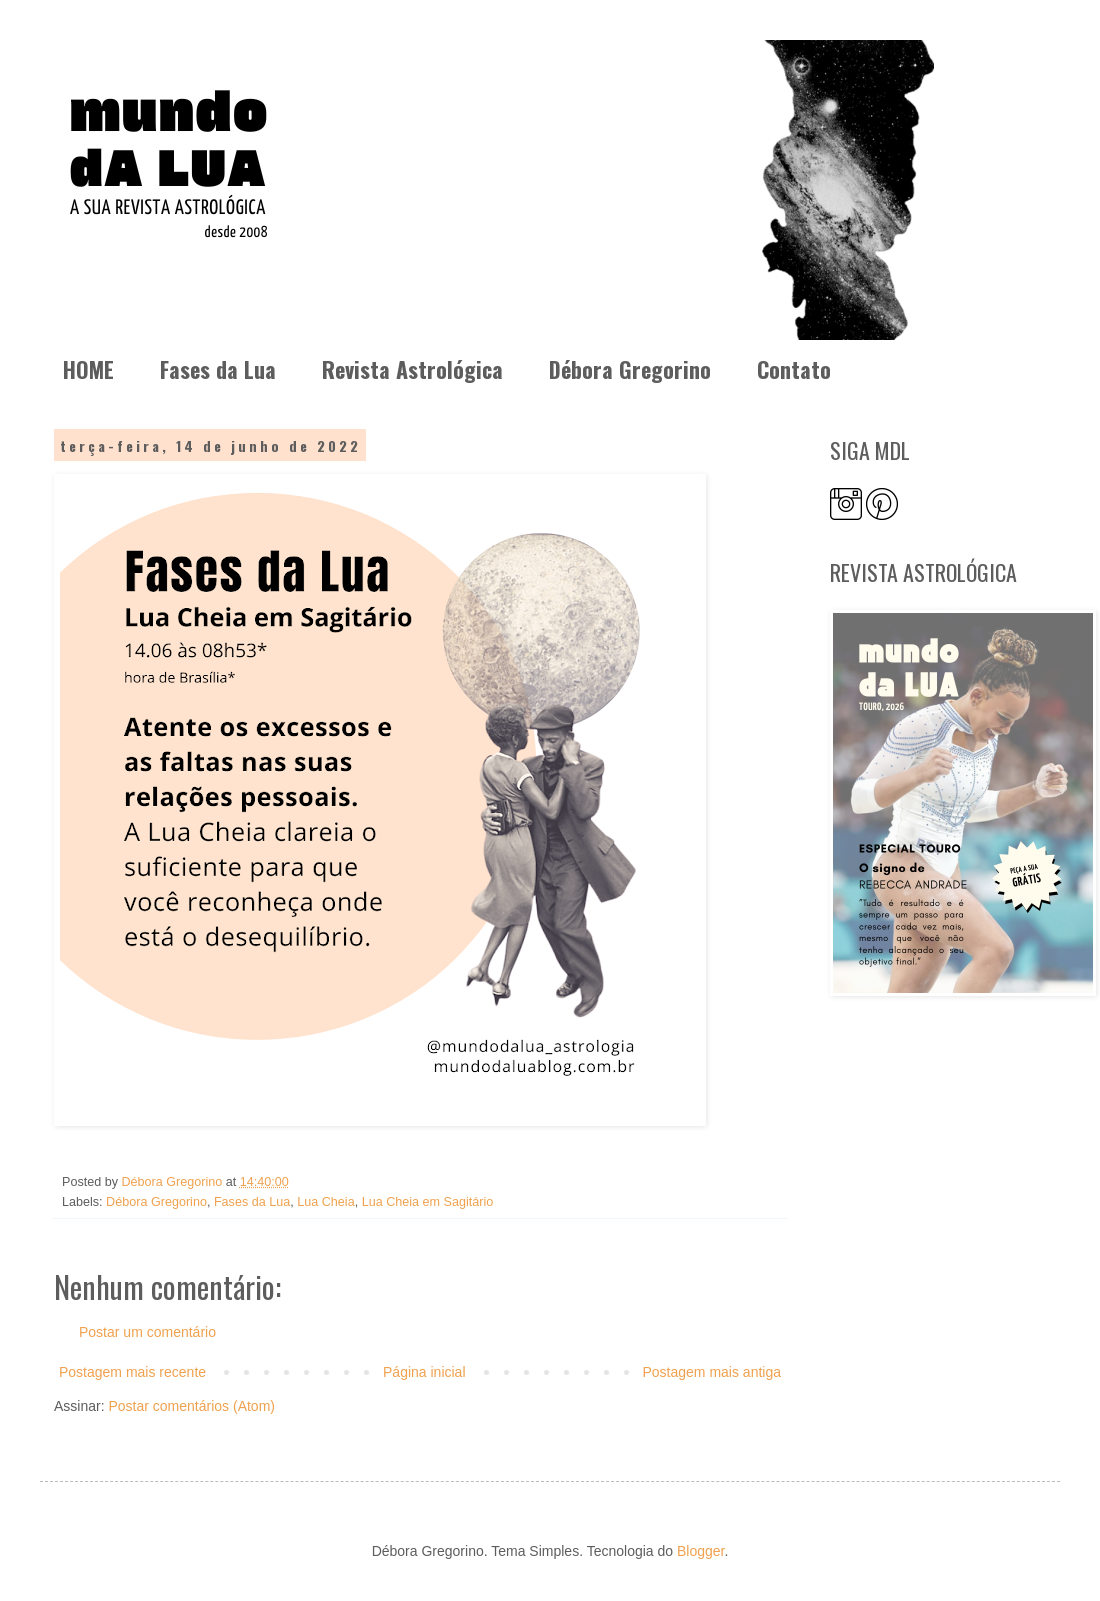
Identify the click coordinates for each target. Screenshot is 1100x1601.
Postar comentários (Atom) (191, 1406)
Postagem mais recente (132, 1372)
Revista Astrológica (412, 369)
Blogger (700, 1551)
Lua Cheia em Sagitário (428, 1202)
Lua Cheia (325, 1202)
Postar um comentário (147, 1332)
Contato (794, 369)
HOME (88, 369)
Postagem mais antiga (711, 1372)
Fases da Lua (218, 369)
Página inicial (424, 1372)
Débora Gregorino (630, 369)
